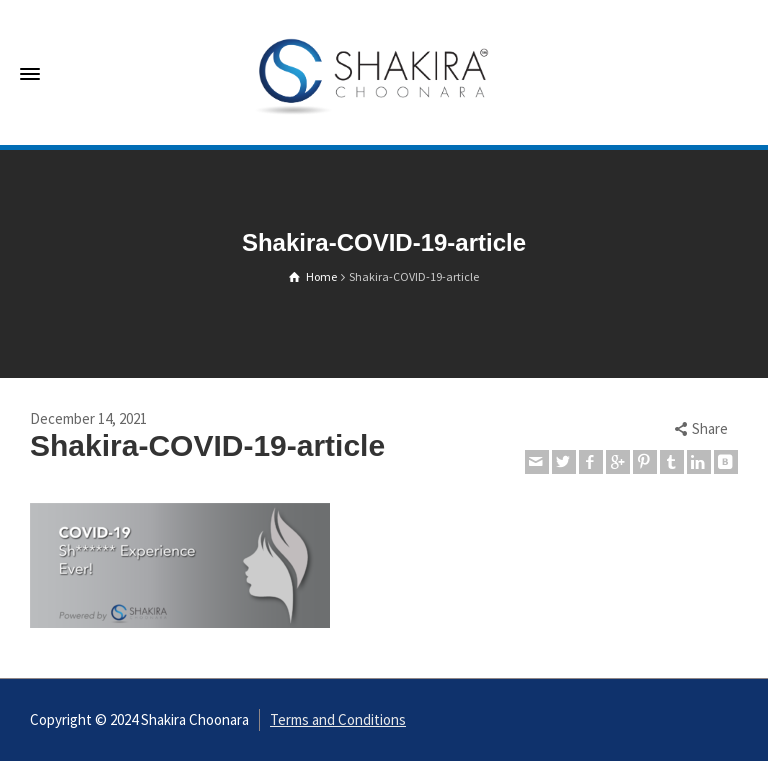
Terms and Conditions (338, 719)
